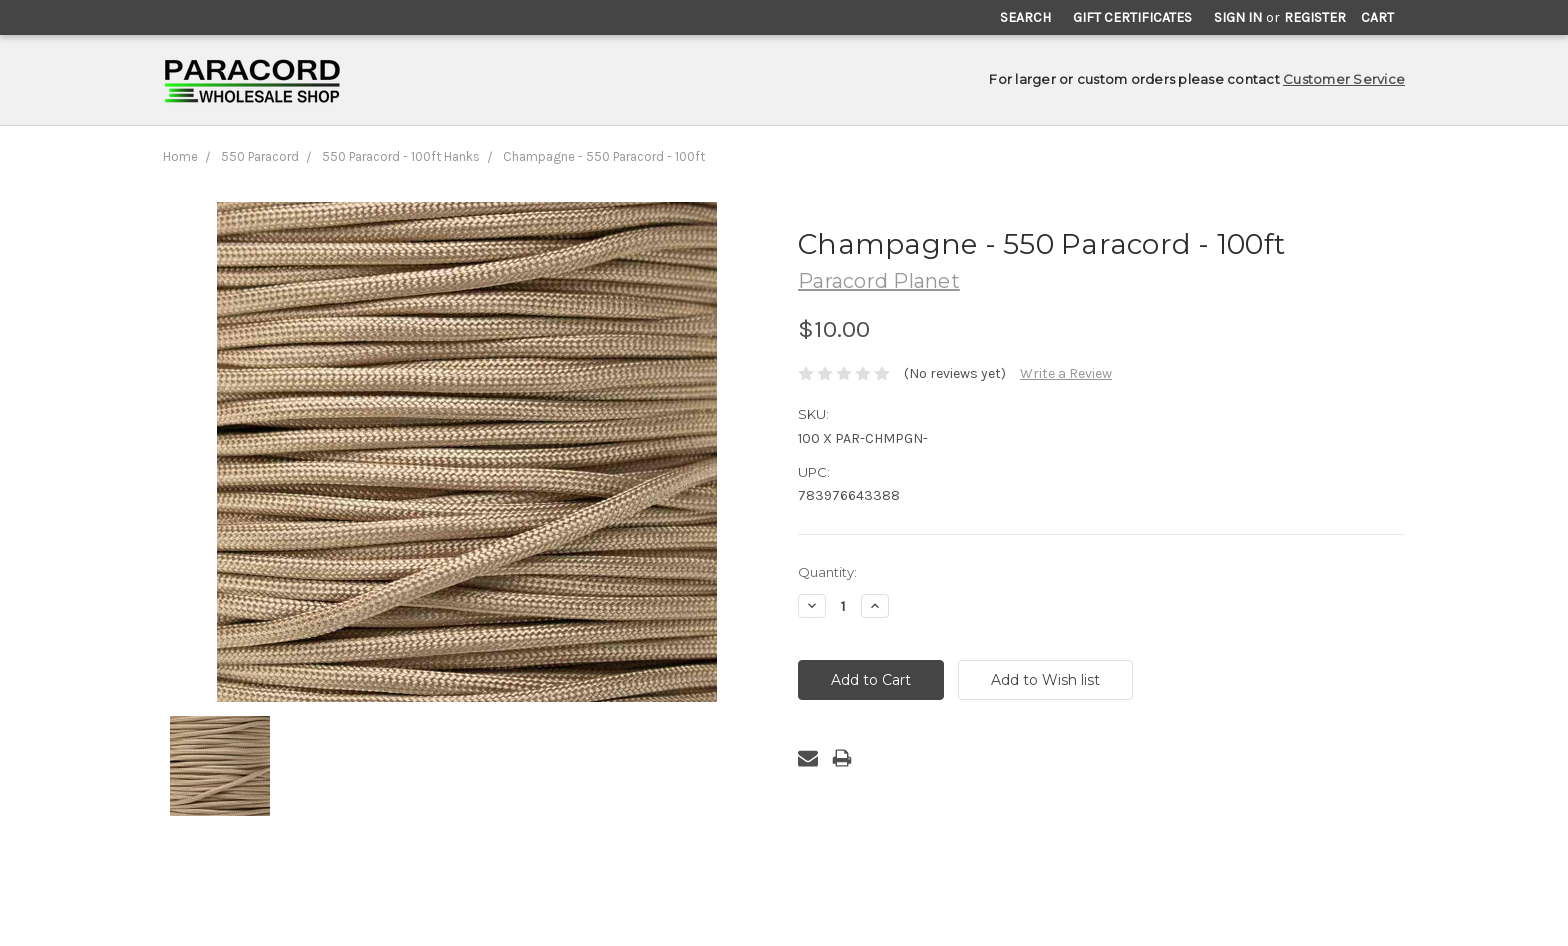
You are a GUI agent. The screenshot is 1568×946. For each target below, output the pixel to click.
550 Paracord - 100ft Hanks (401, 156)
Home (180, 156)
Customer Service (1344, 79)
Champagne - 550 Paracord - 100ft (604, 156)
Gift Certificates (1132, 17)
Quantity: (827, 572)
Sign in (1238, 17)
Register (1315, 17)
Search (1025, 17)
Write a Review (1066, 373)
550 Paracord (260, 156)
